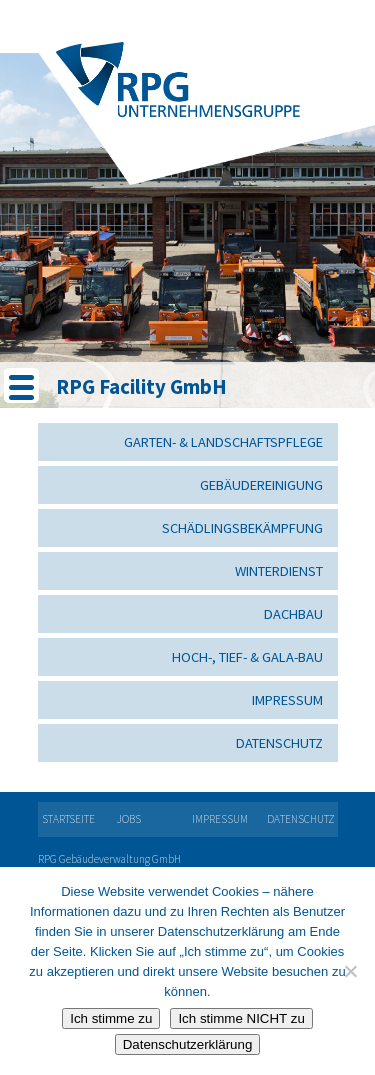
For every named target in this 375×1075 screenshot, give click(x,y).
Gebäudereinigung (261, 485)
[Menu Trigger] (21, 385)
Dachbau (293, 614)
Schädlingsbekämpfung (242, 528)
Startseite (68, 819)
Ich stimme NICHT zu (241, 1018)
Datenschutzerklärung (188, 1044)
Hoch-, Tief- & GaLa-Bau (247, 657)
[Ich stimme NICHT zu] (350, 971)
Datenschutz (279, 743)
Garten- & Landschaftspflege (223, 442)
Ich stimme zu (111, 1018)
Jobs (129, 819)
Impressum (287, 700)
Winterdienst (279, 571)
